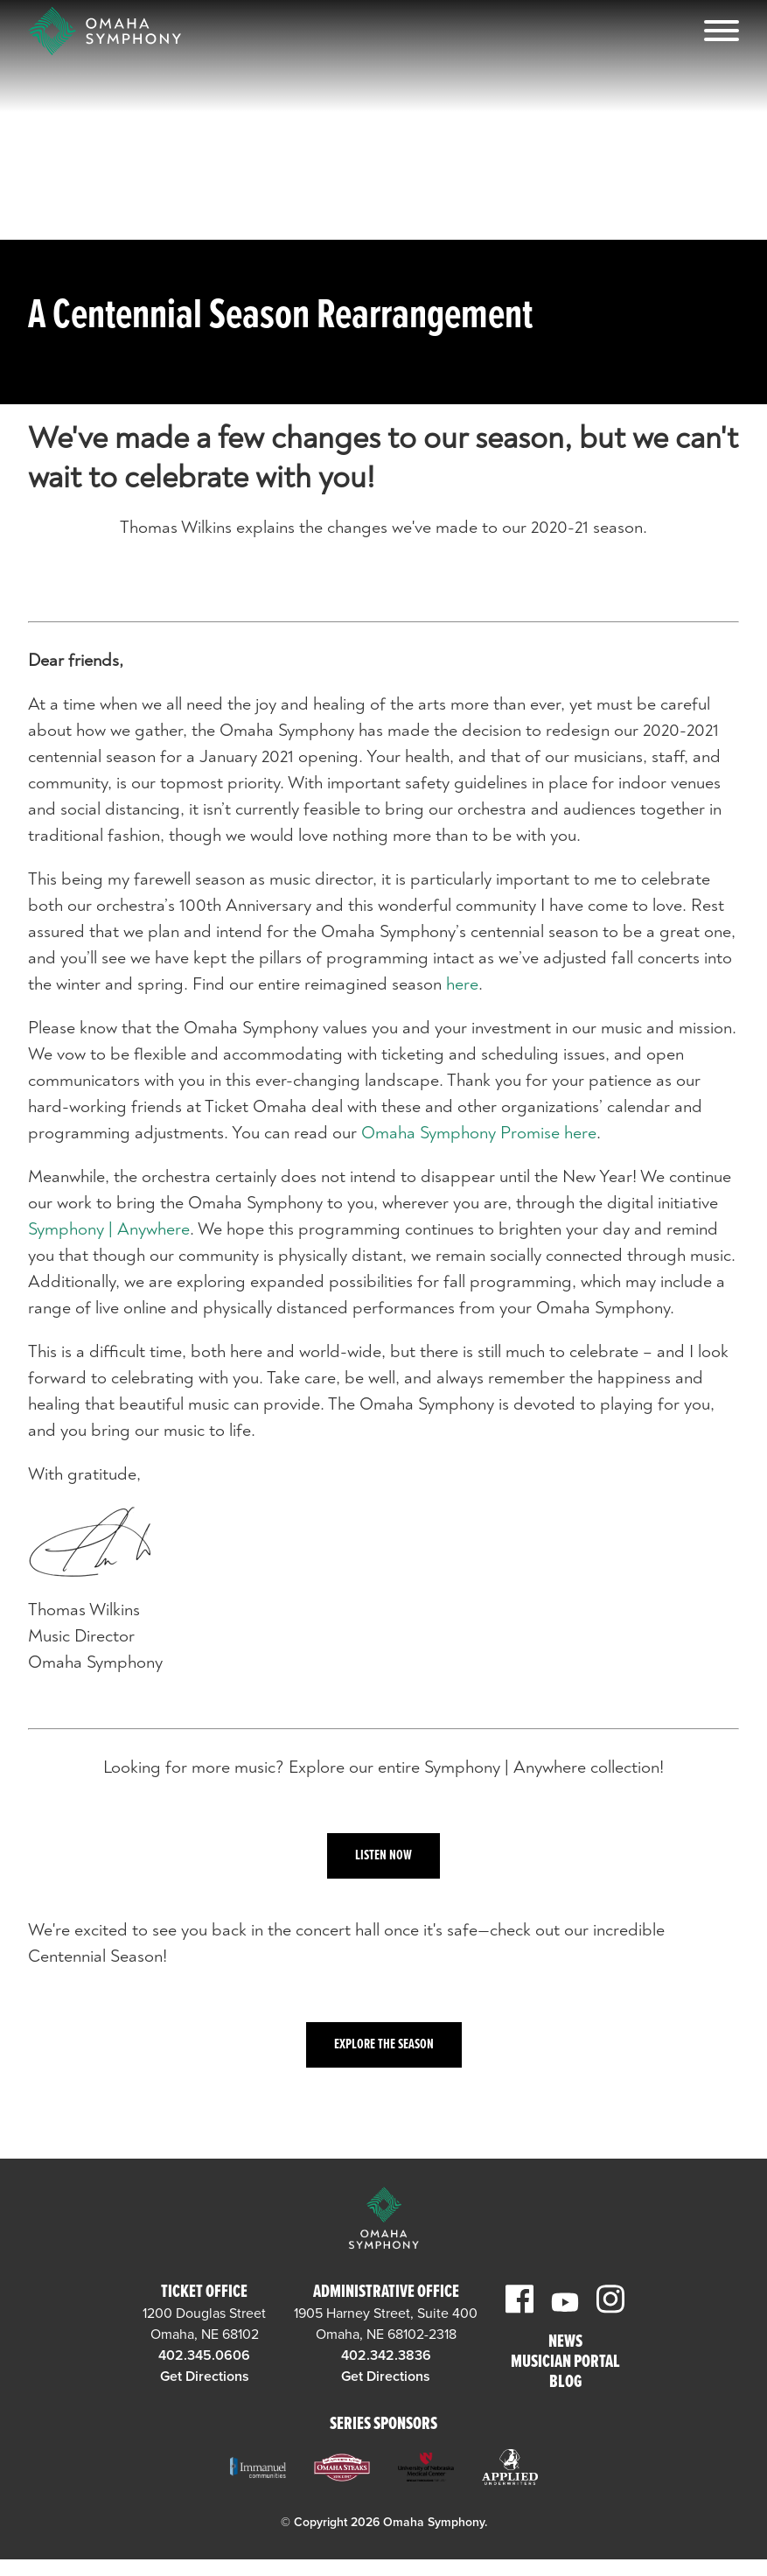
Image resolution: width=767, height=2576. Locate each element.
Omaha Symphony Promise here (478, 1133)
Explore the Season (384, 2044)
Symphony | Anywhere (109, 1229)
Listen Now (383, 1855)
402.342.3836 (386, 2355)
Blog (565, 2383)
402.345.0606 (204, 2355)
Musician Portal (565, 2363)
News (565, 2343)
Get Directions (204, 2376)
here (462, 984)
